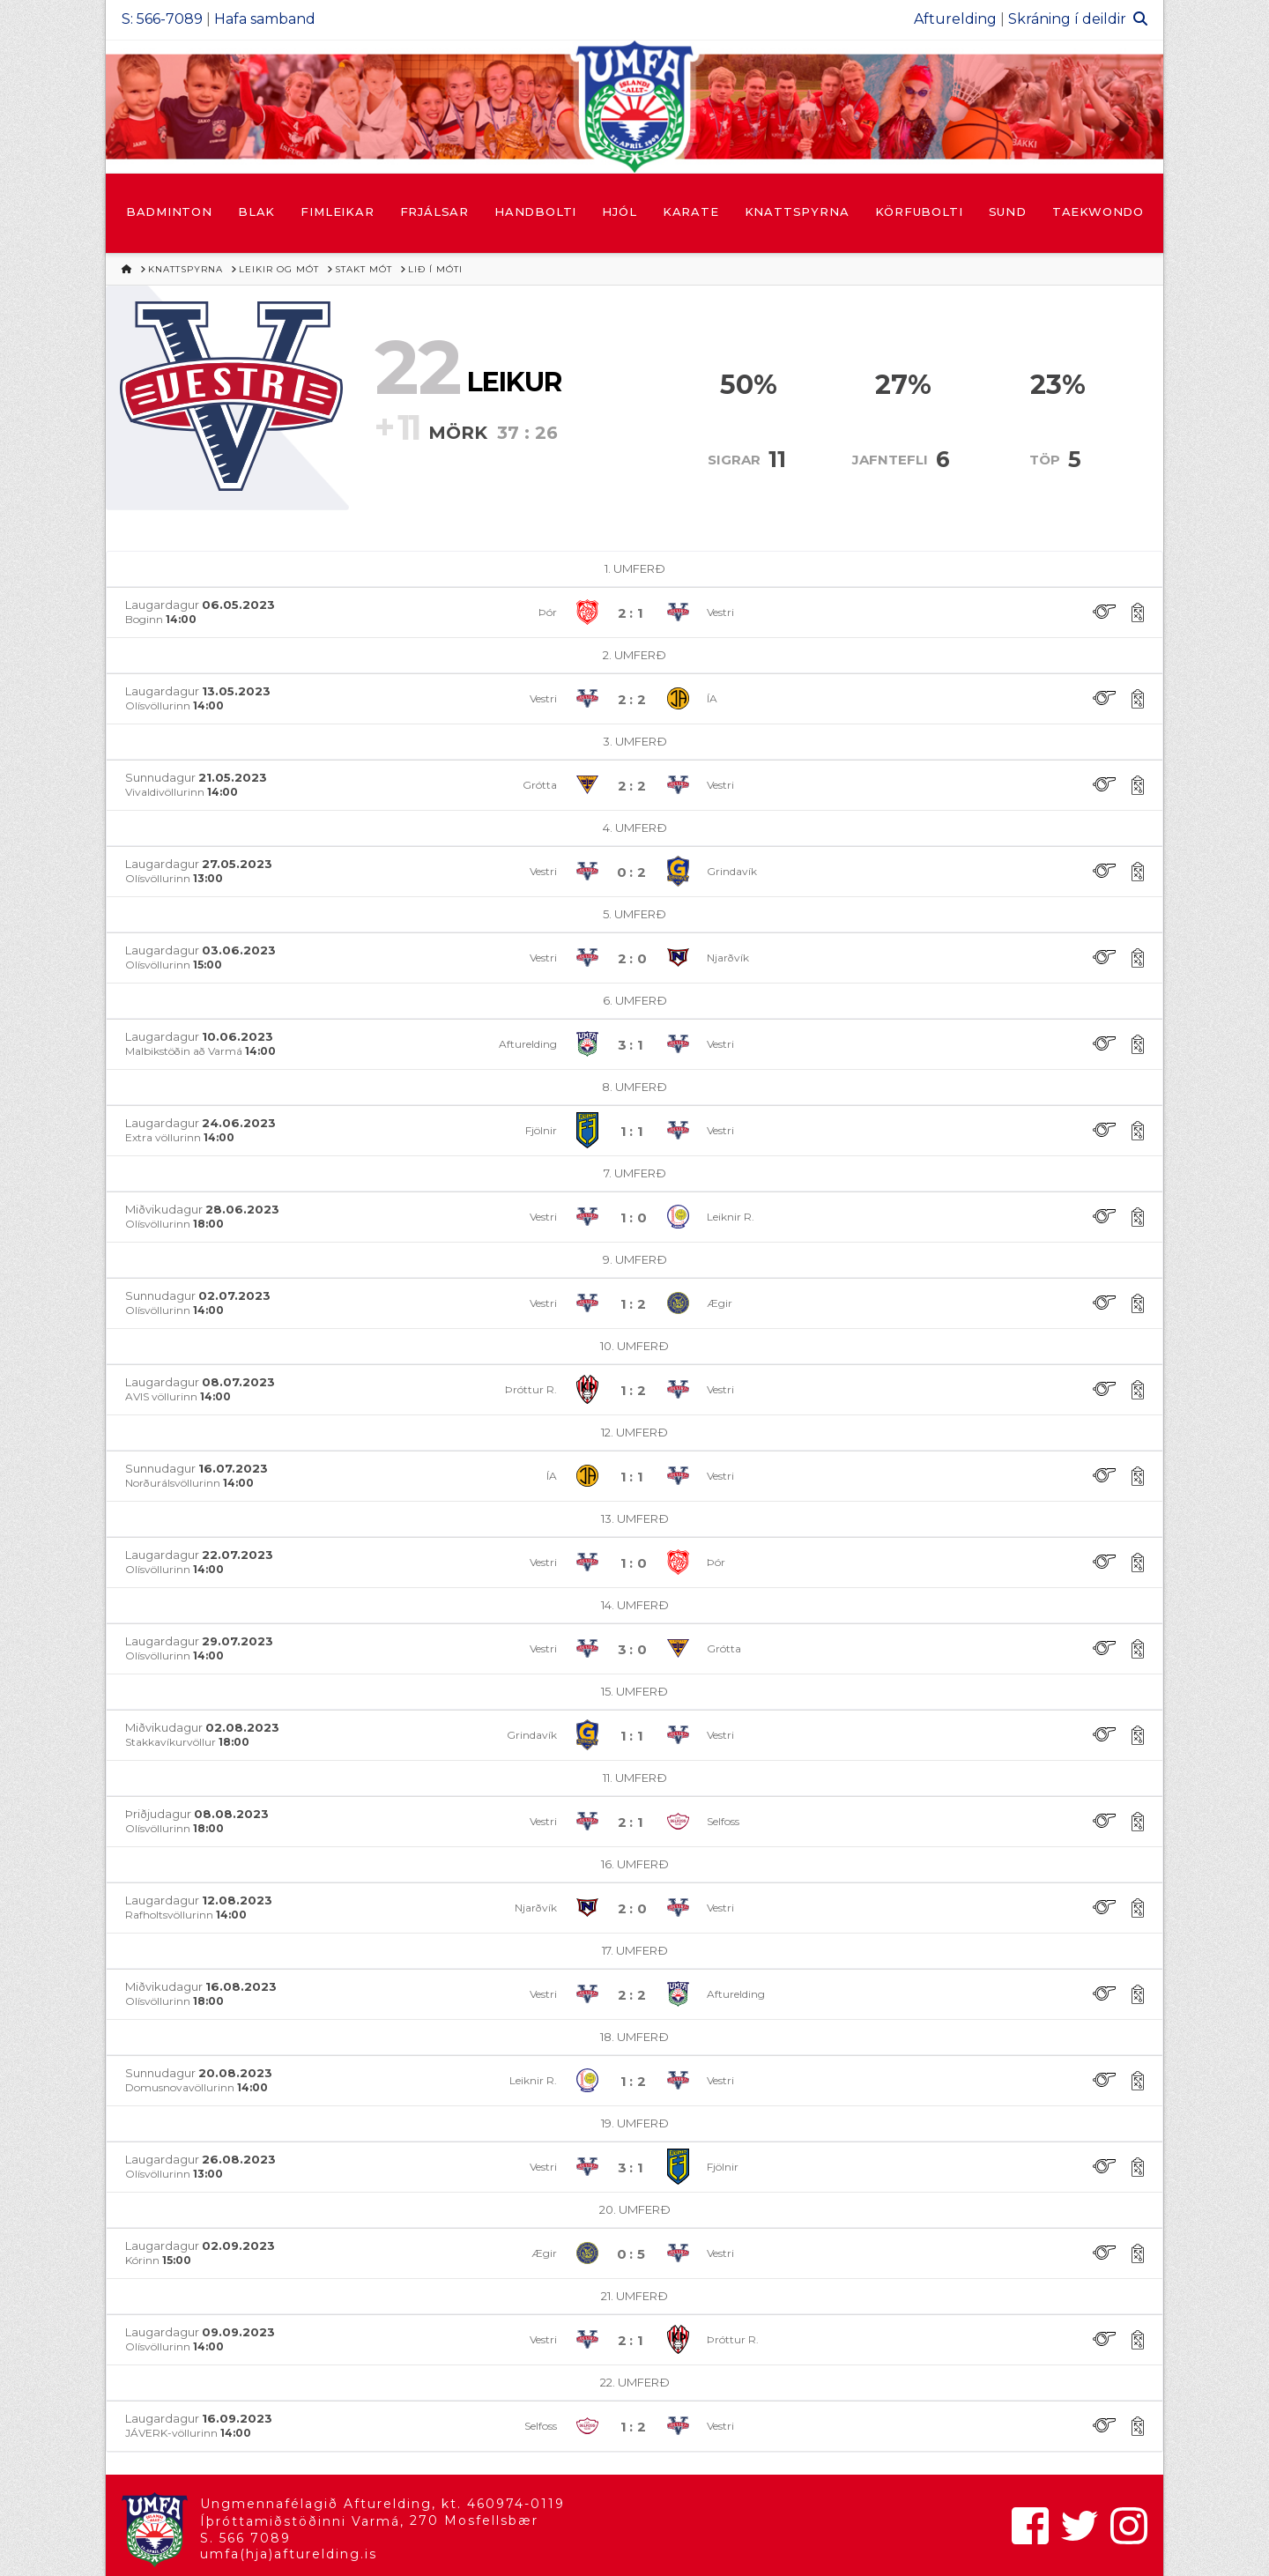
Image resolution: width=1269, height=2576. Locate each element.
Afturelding (955, 19)
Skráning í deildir (1067, 19)
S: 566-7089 (162, 19)
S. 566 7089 (245, 2538)
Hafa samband (264, 19)
